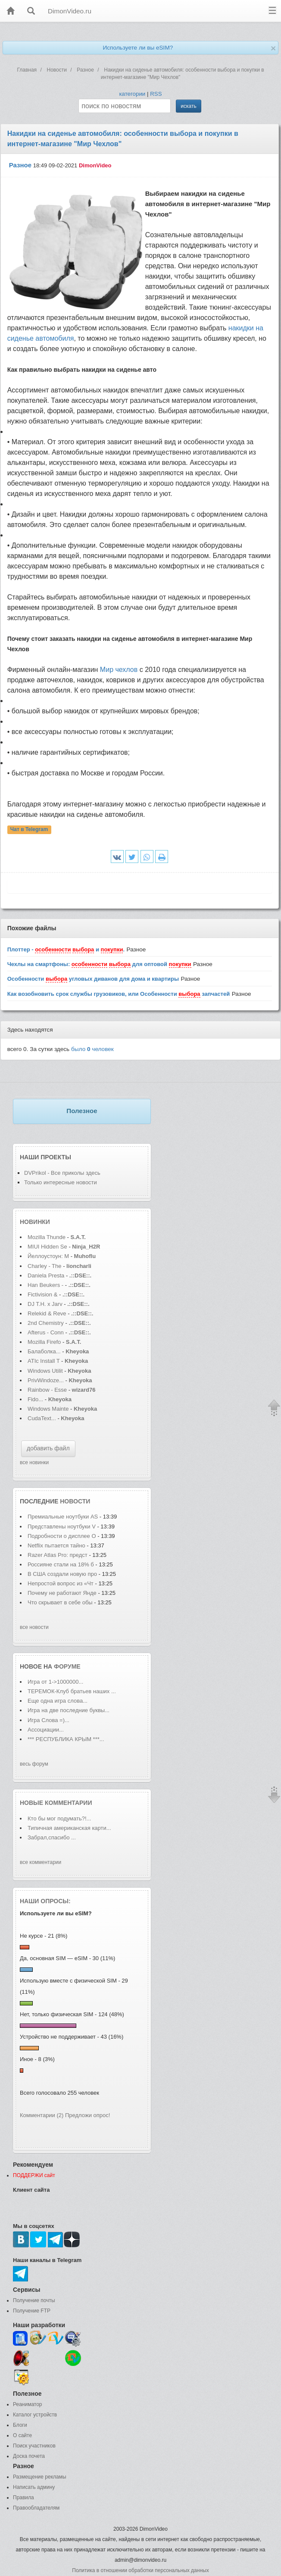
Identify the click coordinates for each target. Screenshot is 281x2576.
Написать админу (34, 2487)
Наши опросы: (45, 1901)
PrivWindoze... (46, 1380)
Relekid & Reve (47, 1313)
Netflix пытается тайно (57, 1545)
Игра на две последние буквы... (68, 1710)
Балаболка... (44, 1351)
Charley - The (45, 1266)
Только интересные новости (60, 1182)
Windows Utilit (45, 1371)
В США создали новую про (62, 1574)
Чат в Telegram (29, 830)
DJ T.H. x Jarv (45, 1304)
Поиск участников (34, 2446)
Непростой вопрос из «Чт (61, 1583)
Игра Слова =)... (48, 1720)
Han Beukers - (46, 1285)
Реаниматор (27, 2404)
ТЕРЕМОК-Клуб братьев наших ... (72, 1691)
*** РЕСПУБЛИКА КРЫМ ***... (66, 1739)
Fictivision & (43, 1294)
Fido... (35, 1399)
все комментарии (40, 1862)
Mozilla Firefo (44, 1342)
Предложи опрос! (87, 2115)
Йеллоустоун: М (48, 1256)
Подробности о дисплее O (62, 1536)
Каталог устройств (35, 2415)
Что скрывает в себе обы (60, 1602)
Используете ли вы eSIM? (138, 47)
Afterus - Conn (46, 1332)
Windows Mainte (48, 1409)
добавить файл (48, 1448)
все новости (34, 1627)
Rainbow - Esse (47, 1390)
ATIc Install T (43, 1361)
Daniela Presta (46, 1275)
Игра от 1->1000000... (55, 1682)
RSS (156, 94)
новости (75, 1501)
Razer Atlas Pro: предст (57, 1555)
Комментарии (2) (41, 2115)
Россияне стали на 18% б (61, 1564)
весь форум (34, 1764)
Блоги (20, 2425)
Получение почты (34, 2300)
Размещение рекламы (39, 2477)
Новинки (35, 1221)
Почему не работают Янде (62, 1593)
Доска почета (29, 2456)
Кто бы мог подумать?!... (59, 1818)
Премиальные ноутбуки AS (63, 1516)
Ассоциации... (46, 1729)
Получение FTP (31, 2311)
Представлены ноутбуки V (62, 1526)
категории (132, 94)
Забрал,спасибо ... (52, 1837)
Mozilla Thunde (47, 1237)
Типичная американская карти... (69, 1828)
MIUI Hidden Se (47, 1246)
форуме (67, 1666)
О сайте (22, 2435)
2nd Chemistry (46, 1323)
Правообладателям (36, 2508)
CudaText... (42, 1418)
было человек (92, 1049)
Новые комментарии (56, 1802)
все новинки (34, 1462)
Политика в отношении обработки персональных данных (140, 2570)
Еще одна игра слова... (57, 1700)
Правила (23, 2497)
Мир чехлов (118, 669)
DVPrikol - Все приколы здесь (62, 1173)
